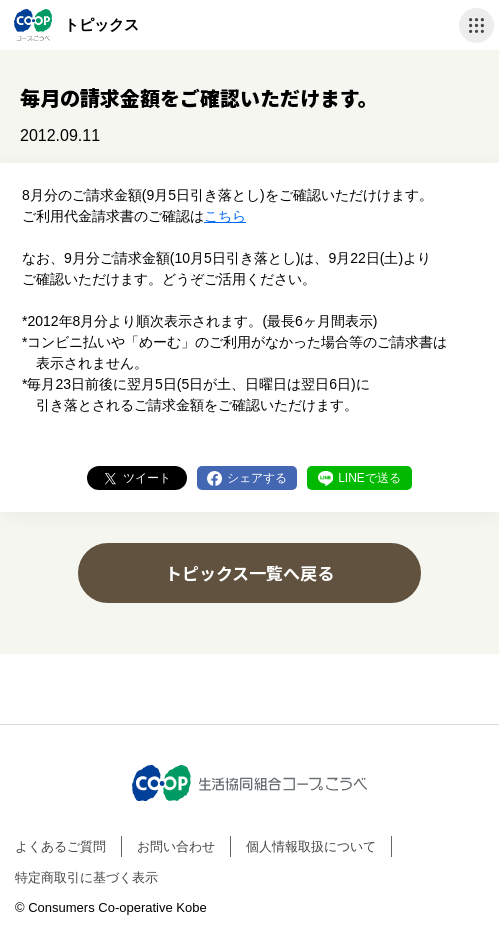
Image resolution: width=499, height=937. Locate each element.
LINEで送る (369, 478)
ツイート (147, 478)
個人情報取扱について (311, 846)
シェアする (257, 478)
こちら (225, 216)
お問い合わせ (176, 846)
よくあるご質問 (60, 846)
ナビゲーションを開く (476, 25)
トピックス (101, 24)
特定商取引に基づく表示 (86, 877)
